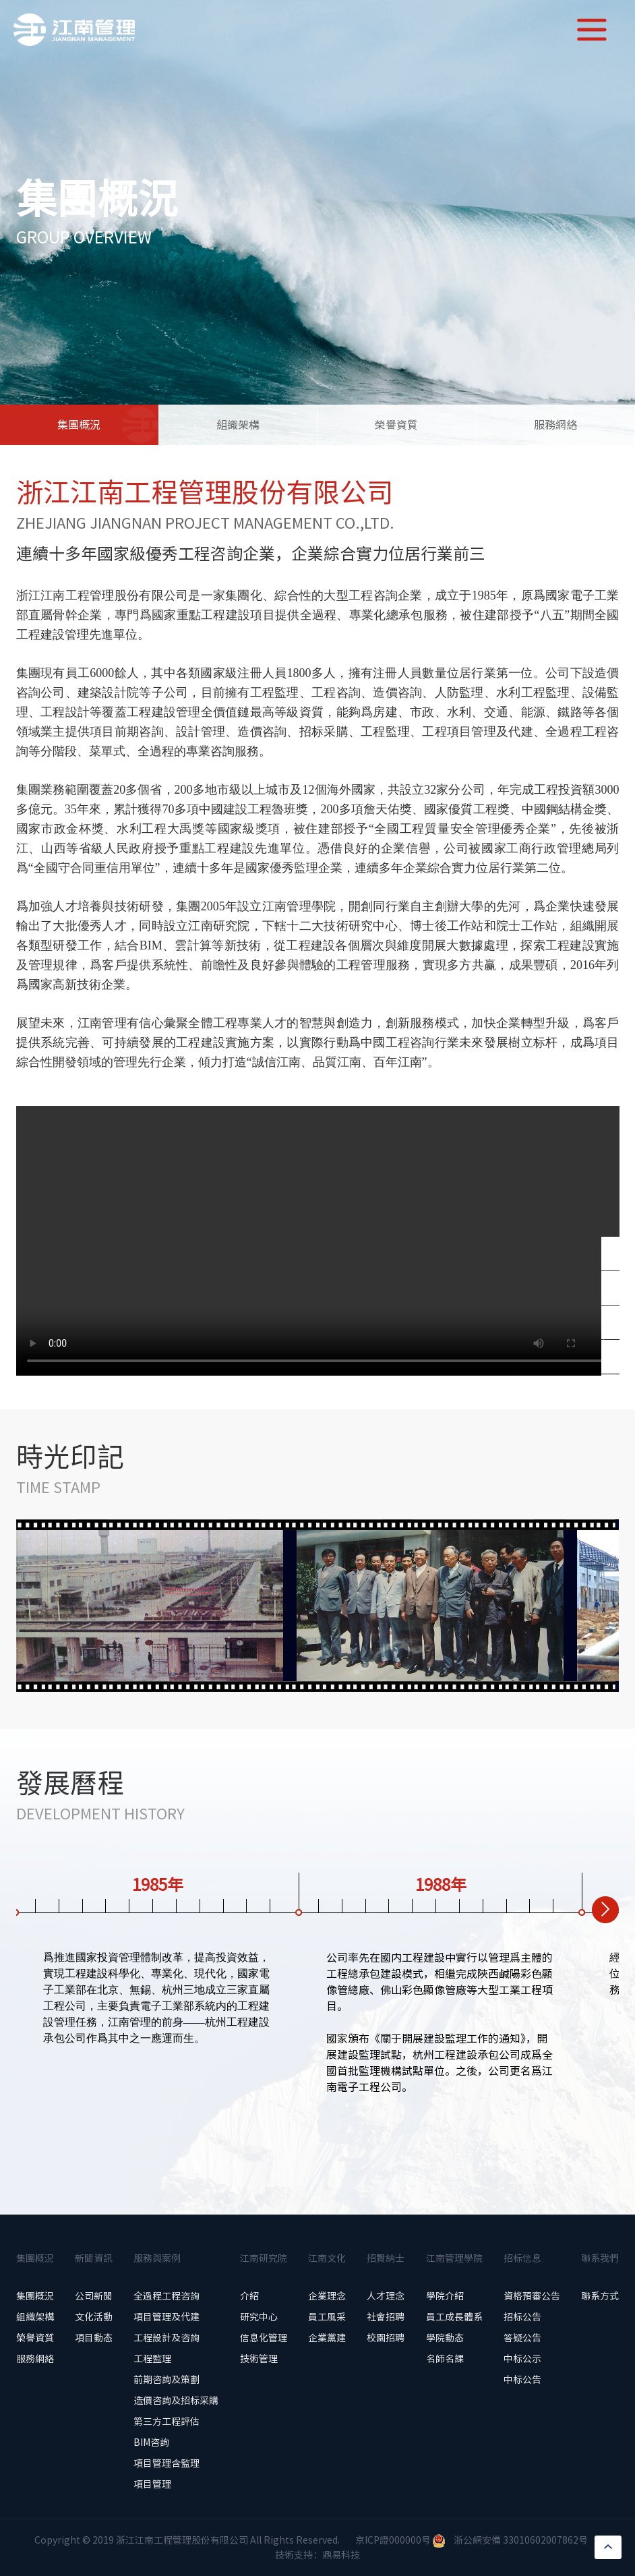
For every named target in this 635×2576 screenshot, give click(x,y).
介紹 (249, 2296)
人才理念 (385, 2296)
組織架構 (238, 424)
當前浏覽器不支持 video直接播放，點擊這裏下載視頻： (317, 1241)
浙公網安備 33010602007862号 (521, 2540)
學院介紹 (445, 2296)
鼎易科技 (341, 2555)
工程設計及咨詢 (166, 2338)
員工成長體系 (454, 2317)
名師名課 (445, 2359)
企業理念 (327, 2296)
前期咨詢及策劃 (166, 2379)
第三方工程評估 (166, 2421)
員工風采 (327, 2317)
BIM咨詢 (151, 2442)
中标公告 (522, 2379)
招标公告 (522, 2317)
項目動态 (94, 2338)
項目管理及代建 (166, 2317)
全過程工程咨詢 (166, 2296)
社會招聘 (385, 2317)
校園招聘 (385, 2338)
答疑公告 (522, 2338)
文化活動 (94, 2317)
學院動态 (445, 2338)
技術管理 (259, 2359)
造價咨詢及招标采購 (175, 2400)
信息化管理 (263, 2338)
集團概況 (78, 424)
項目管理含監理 (166, 2463)
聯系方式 (600, 2296)
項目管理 (152, 2484)
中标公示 (522, 2359)
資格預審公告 (532, 2296)
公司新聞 (94, 2296)
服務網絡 (555, 424)
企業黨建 (327, 2338)
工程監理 (152, 2359)
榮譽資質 (396, 424)
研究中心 (259, 2317)
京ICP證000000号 (393, 2540)
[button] (605, 1909)
